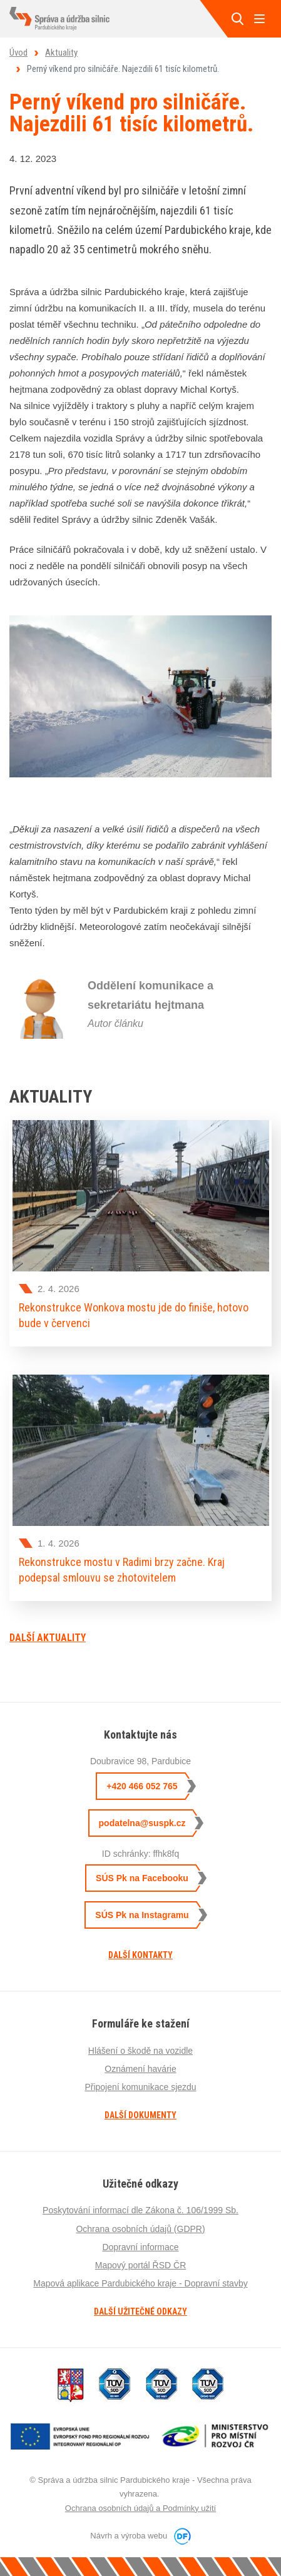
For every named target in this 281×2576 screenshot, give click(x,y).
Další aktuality (47, 1638)
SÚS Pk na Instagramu (141, 1915)
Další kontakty (140, 1955)
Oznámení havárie (140, 2069)
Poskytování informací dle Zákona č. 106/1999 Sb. (140, 2210)
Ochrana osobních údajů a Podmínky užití (140, 2508)
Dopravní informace (140, 2247)
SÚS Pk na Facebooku (142, 1878)
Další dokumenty (140, 2115)
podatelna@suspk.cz (142, 1823)
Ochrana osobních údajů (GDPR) (140, 2229)
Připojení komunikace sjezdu (140, 2087)
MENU (259, 19)
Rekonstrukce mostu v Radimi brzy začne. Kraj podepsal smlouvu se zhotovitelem (122, 1569)
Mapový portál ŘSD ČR (140, 2265)
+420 (141, 1786)
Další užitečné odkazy (140, 2311)
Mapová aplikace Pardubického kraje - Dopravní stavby (140, 2283)
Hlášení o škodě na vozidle (140, 2051)
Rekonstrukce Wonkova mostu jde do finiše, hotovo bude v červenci (133, 1315)
